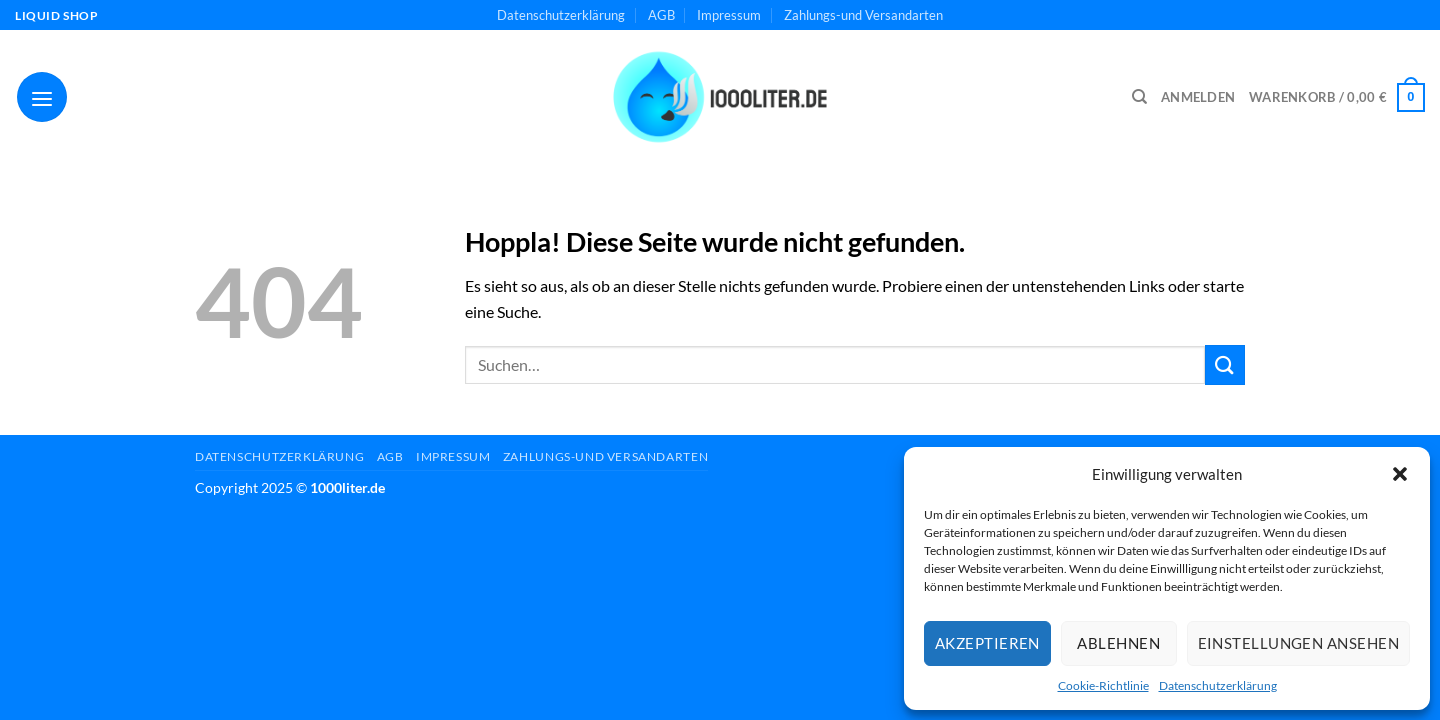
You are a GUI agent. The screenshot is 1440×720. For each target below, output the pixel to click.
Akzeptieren (987, 643)
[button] (1400, 474)
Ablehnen (1118, 643)
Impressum (729, 15)
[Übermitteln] (1225, 364)
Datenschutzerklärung (1218, 685)
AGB (661, 15)
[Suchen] (1139, 97)
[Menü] (42, 97)
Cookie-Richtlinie (1103, 685)
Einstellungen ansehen (1298, 643)
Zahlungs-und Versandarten (863, 15)
